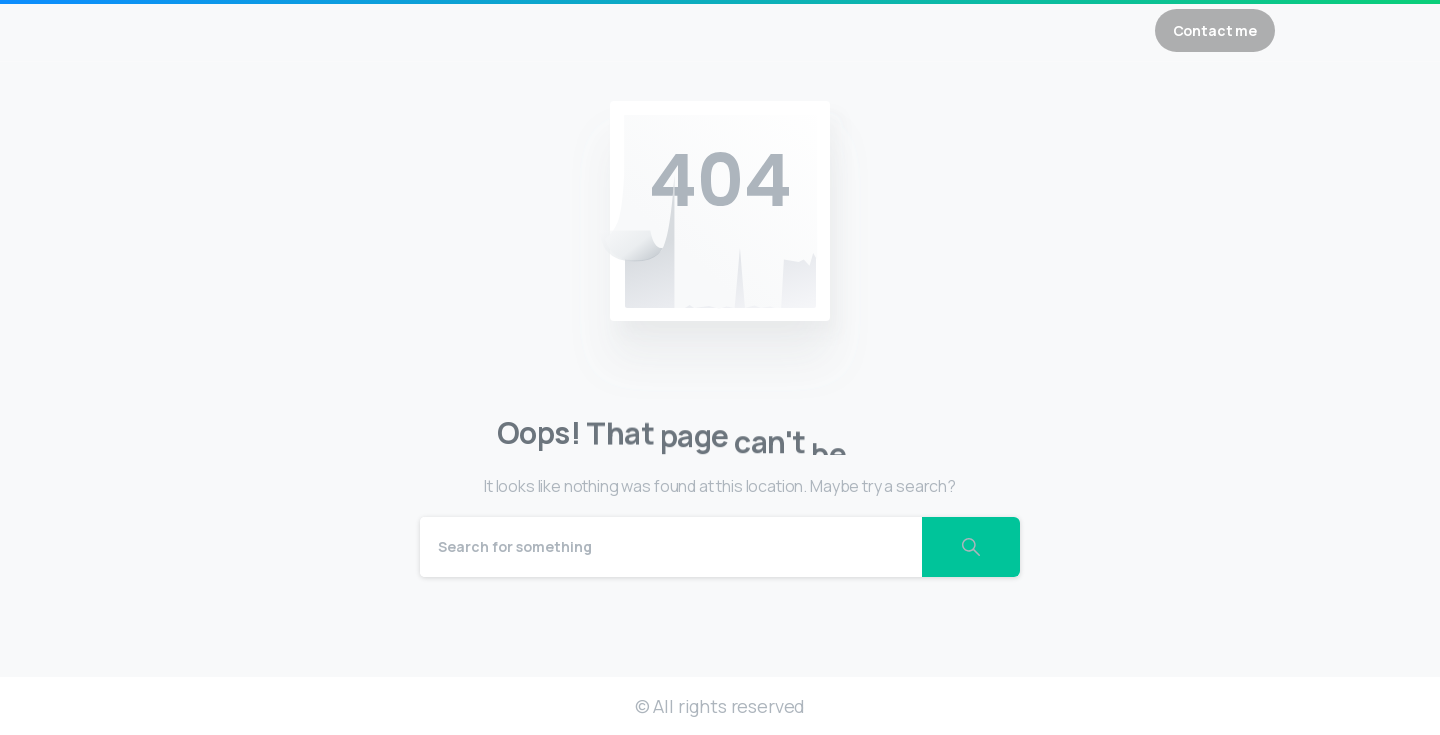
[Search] (671, 547)
